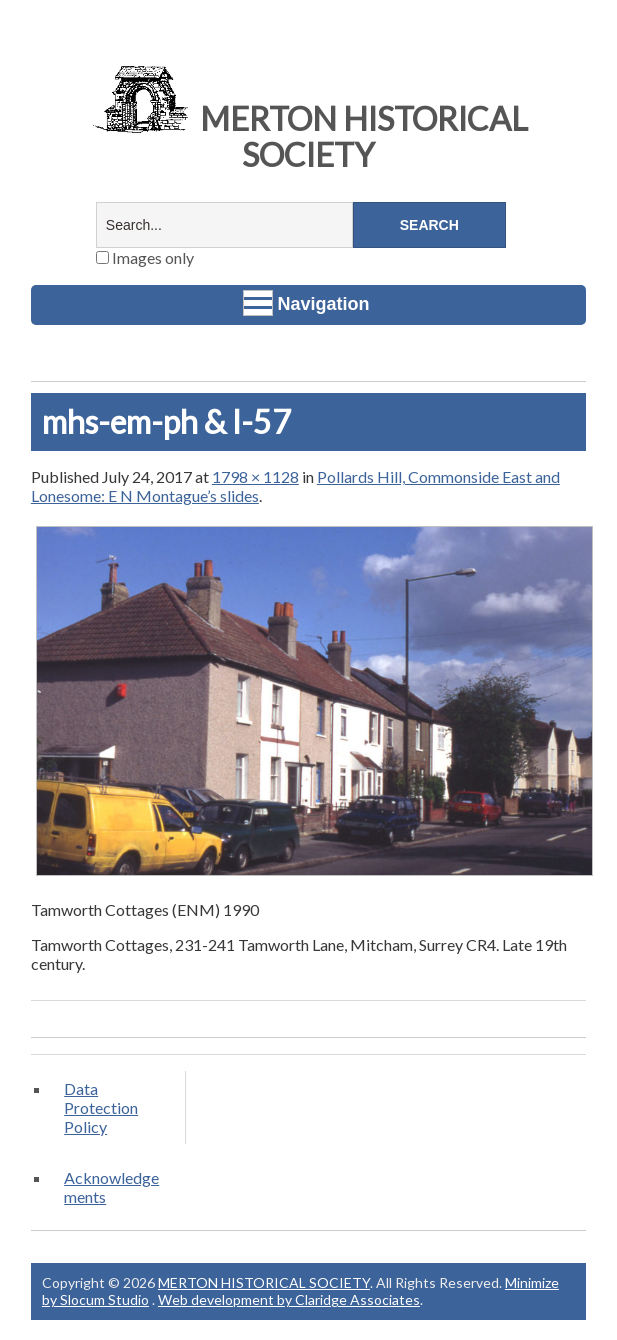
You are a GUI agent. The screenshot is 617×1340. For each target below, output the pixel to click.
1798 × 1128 (255, 476)
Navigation (306, 303)
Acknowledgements (111, 1187)
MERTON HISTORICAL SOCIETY (308, 136)
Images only (145, 257)
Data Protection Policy (101, 1107)
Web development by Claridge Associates (289, 1299)
